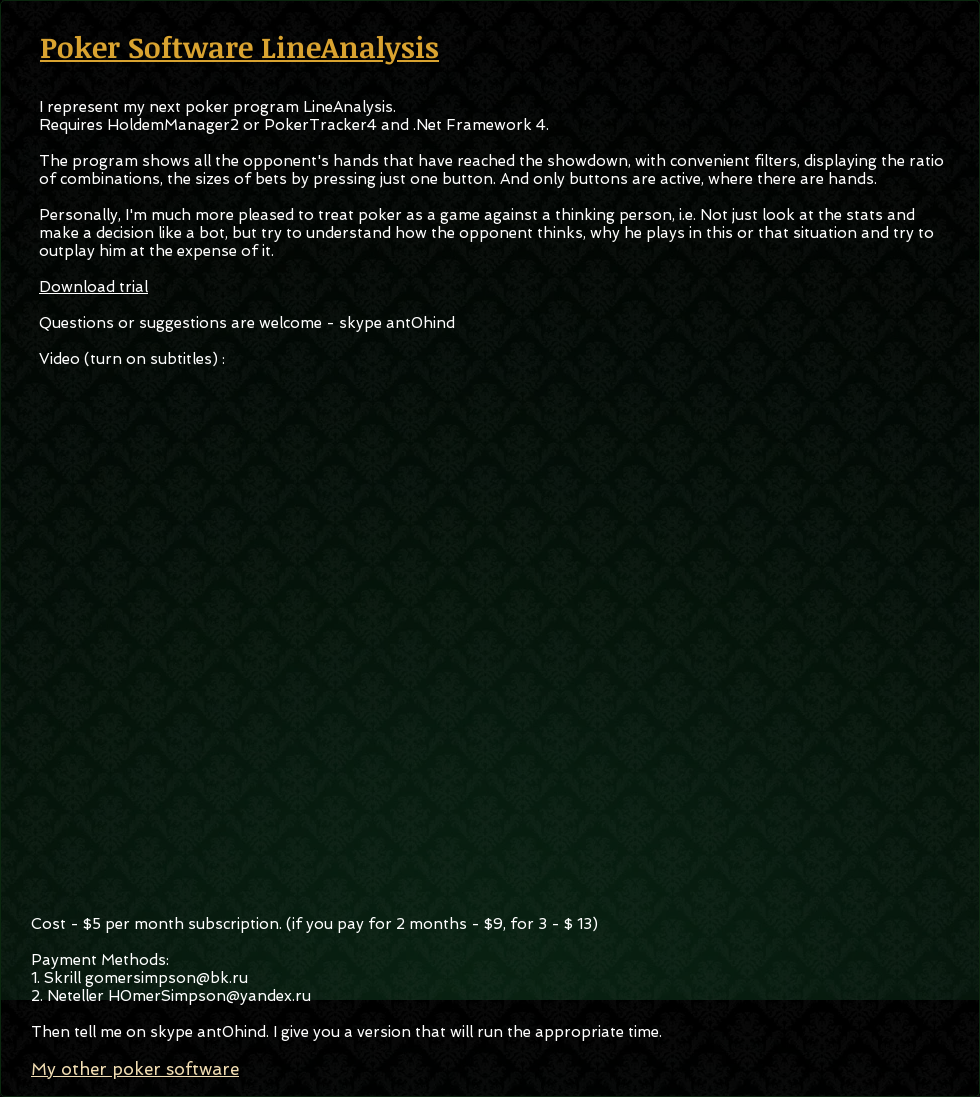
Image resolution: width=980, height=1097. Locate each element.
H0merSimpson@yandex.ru (209, 996)
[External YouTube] (488, 636)
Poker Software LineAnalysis (239, 46)
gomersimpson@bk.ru (166, 978)
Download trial (93, 287)
